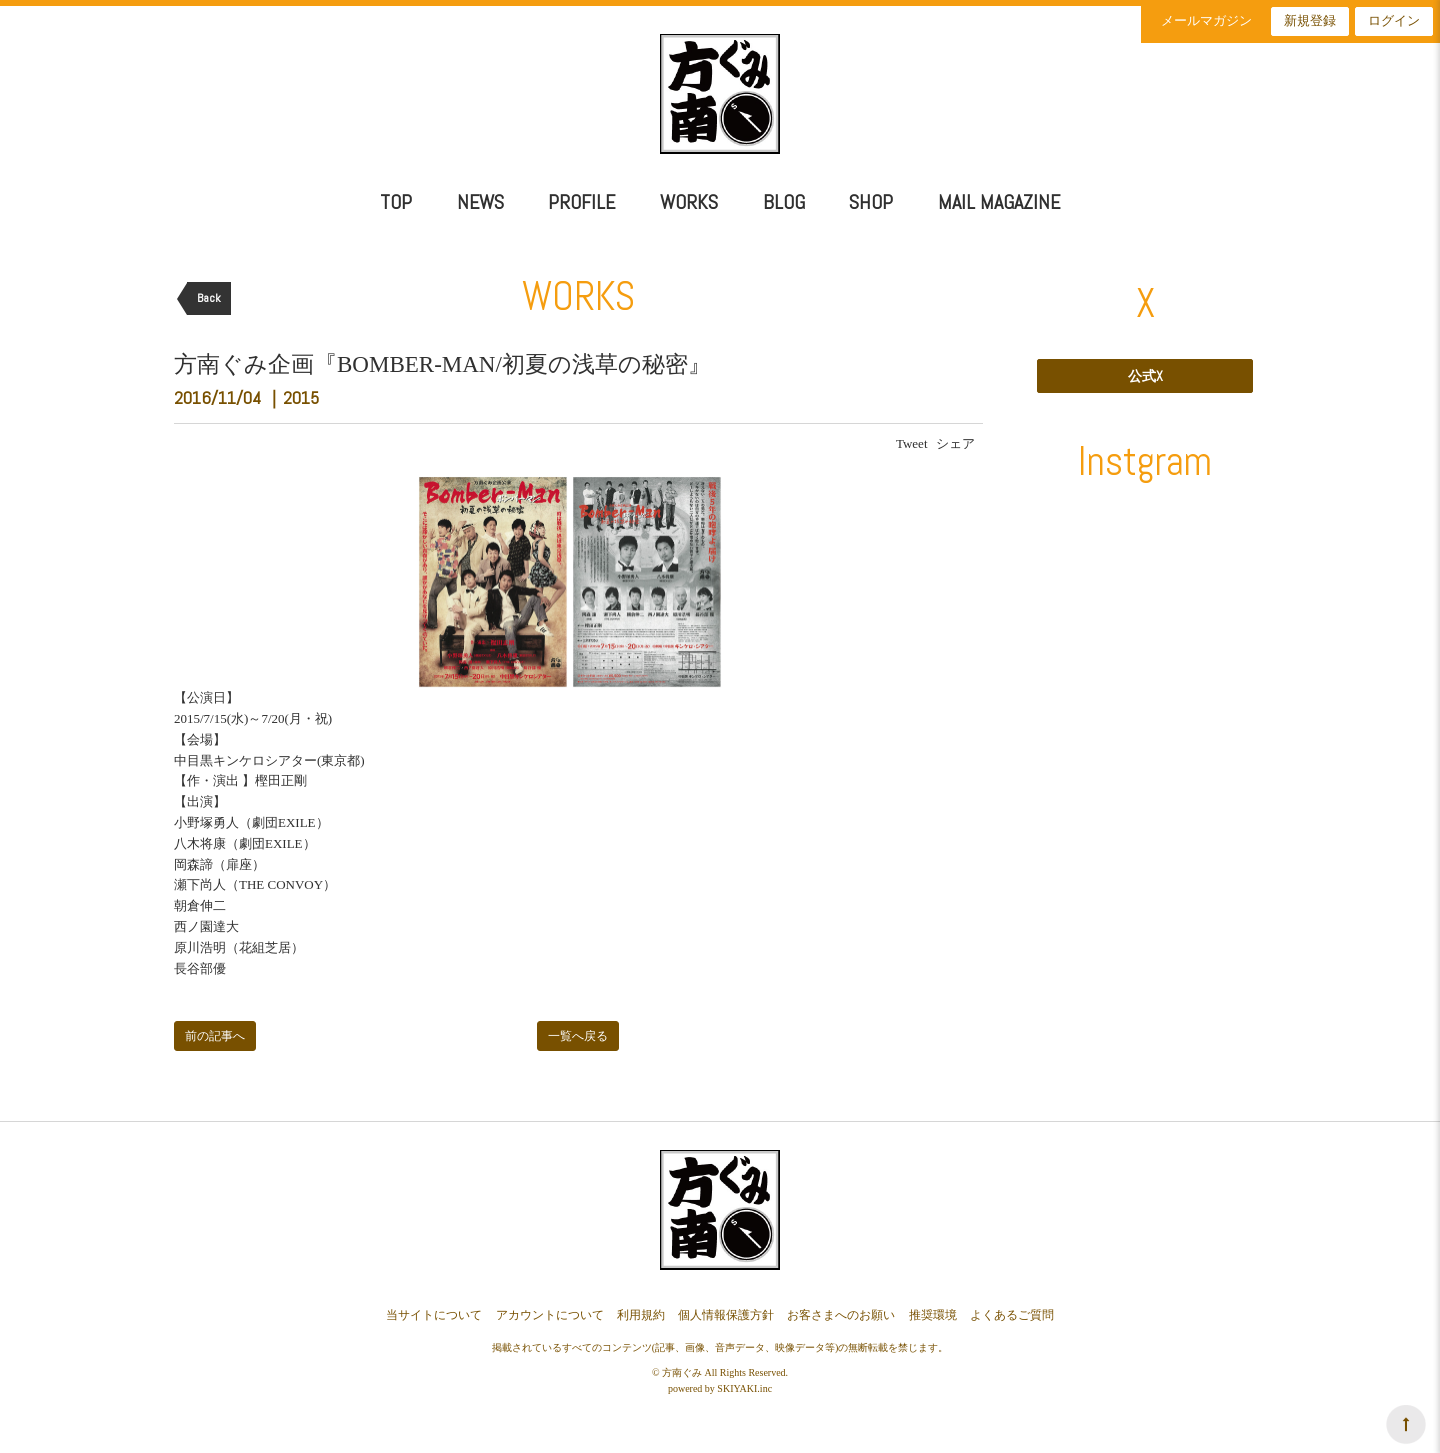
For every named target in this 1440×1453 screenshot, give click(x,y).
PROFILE (581, 202)
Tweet (912, 443)
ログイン (1394, 20)
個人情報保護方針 (726, 1315)
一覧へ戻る (578, 1036)
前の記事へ (215, 1036)
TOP (396, 202)
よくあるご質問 (1012, 1315)
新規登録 (1310, 20)
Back (209, 298)
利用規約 (641, 1315)
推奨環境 (933, 1315)
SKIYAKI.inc (744, 1388)
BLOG (784, 202)
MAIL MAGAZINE (999, 202)
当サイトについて (434, 1315)
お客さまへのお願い (841, 1315)
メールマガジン (1206, 20)
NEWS (480, 202)
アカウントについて (550, 1315)
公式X (1145, 376)
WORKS (689, 202)
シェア (955, 443)
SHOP (871, 202)
